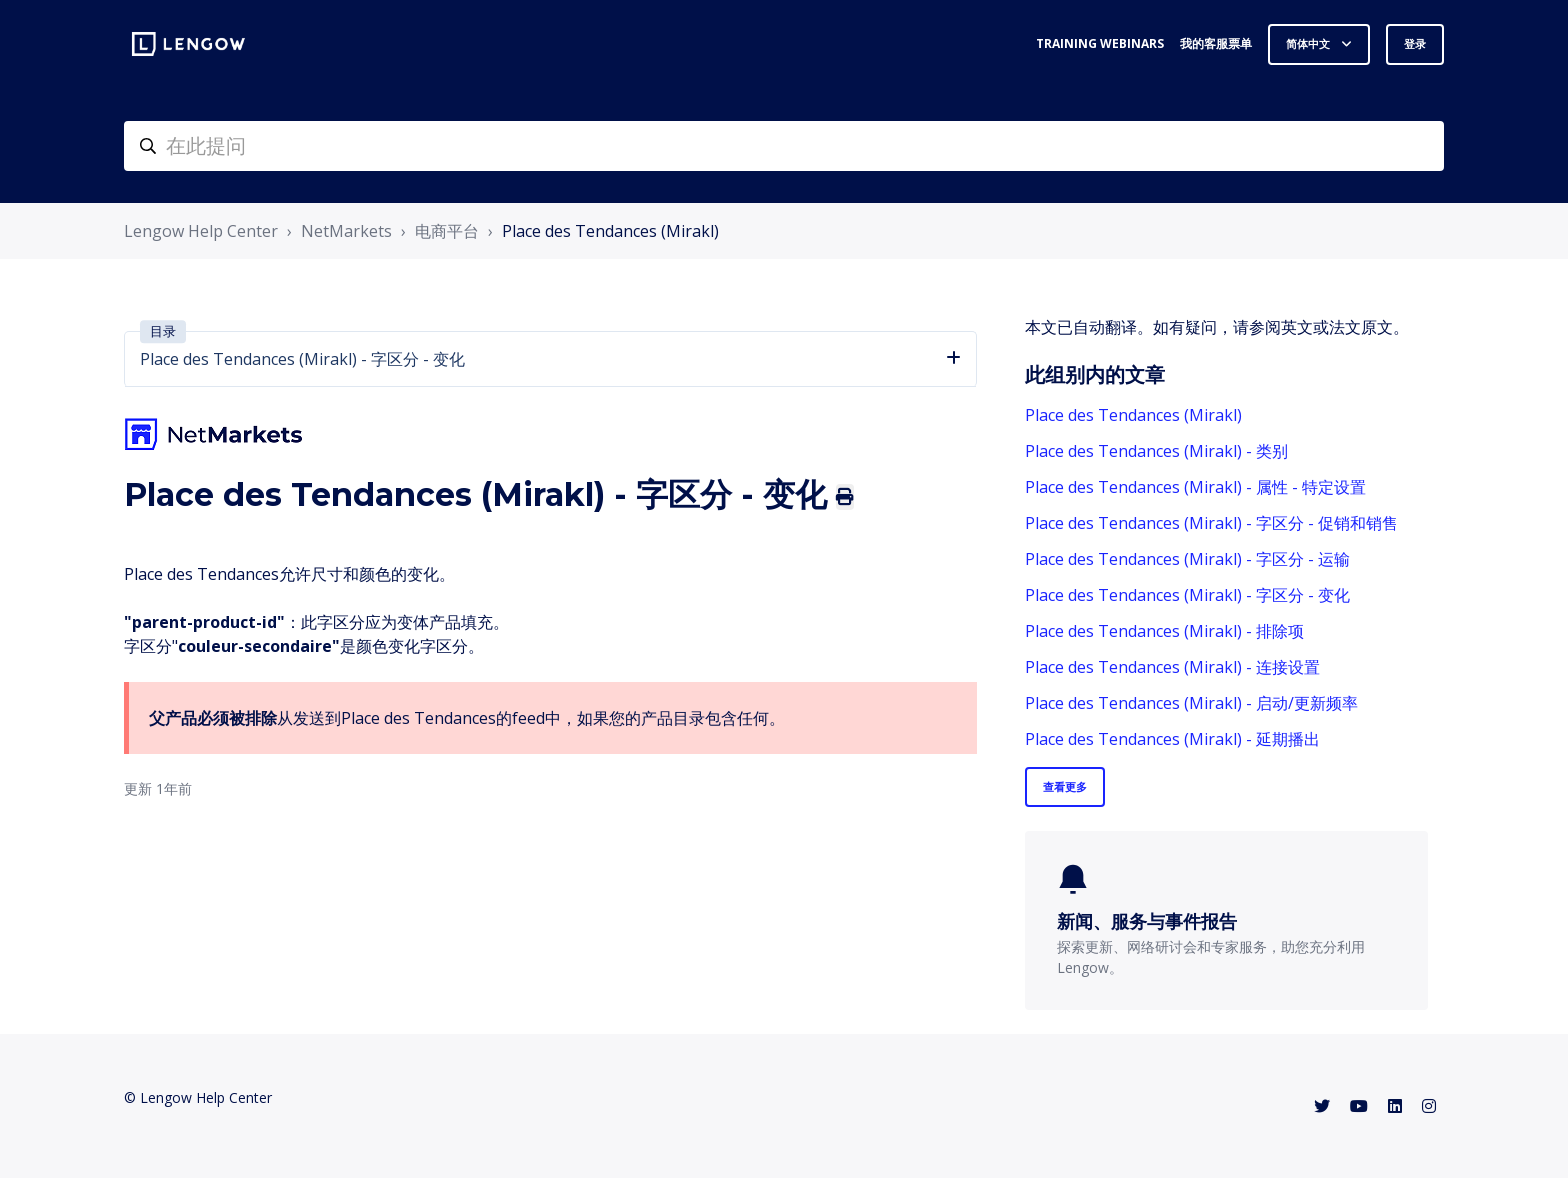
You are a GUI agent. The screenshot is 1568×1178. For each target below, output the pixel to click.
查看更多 (1065, 786)
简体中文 (1309, 43)
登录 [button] (1415, 43)
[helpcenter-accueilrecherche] (784, 146)
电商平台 (447, 231)
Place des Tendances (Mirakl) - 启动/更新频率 (1191, 703)
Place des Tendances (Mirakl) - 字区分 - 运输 (1187, 559)
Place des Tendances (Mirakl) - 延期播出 (1172, 739)
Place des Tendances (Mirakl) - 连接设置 (1172, 667)
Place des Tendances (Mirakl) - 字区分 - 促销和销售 (1211, 523)
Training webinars (1100, 43)
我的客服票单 (1216, 43)
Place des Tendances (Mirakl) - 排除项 (1164, 631)
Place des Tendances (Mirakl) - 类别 (1156, 451)
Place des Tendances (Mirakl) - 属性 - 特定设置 (1195, 487)
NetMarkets (346, 231)
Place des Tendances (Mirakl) (610, 231)
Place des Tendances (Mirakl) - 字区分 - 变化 (1187, 595)
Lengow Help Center (201, 231)
